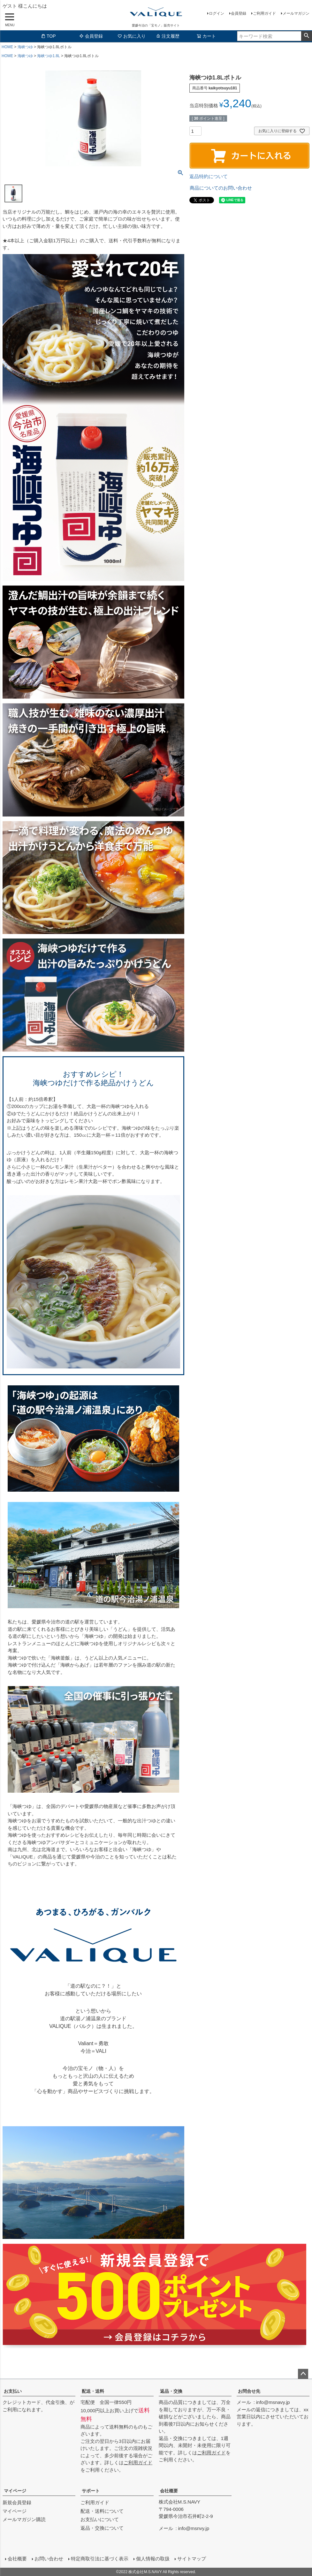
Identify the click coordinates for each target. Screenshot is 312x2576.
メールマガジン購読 (24, 2519)
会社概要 (169, 2490)
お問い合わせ (48, 2558)
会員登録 (238, 13)
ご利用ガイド (264, 13)
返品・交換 (171, 2391)
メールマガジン (296, 13)
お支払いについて (99, 2519)
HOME (7, 47)
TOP (48, 36)
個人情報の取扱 (153, 2558)
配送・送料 (93, 2391)
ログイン (216, 13)
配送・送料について (102, 2511)
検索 (306, 36)
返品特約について (208, 176)
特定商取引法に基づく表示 (99, 2558)
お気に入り (132, 36)
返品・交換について (102, 2528)
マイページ (15, 2490)
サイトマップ (191, 2558)
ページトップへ (303, 2374)
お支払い (13, 2391)
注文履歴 (167, 36)
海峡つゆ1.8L (48, 56)
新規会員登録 (17, 2502)
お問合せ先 (249, 2391)
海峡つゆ (25, 47)
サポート (91, 2490)
